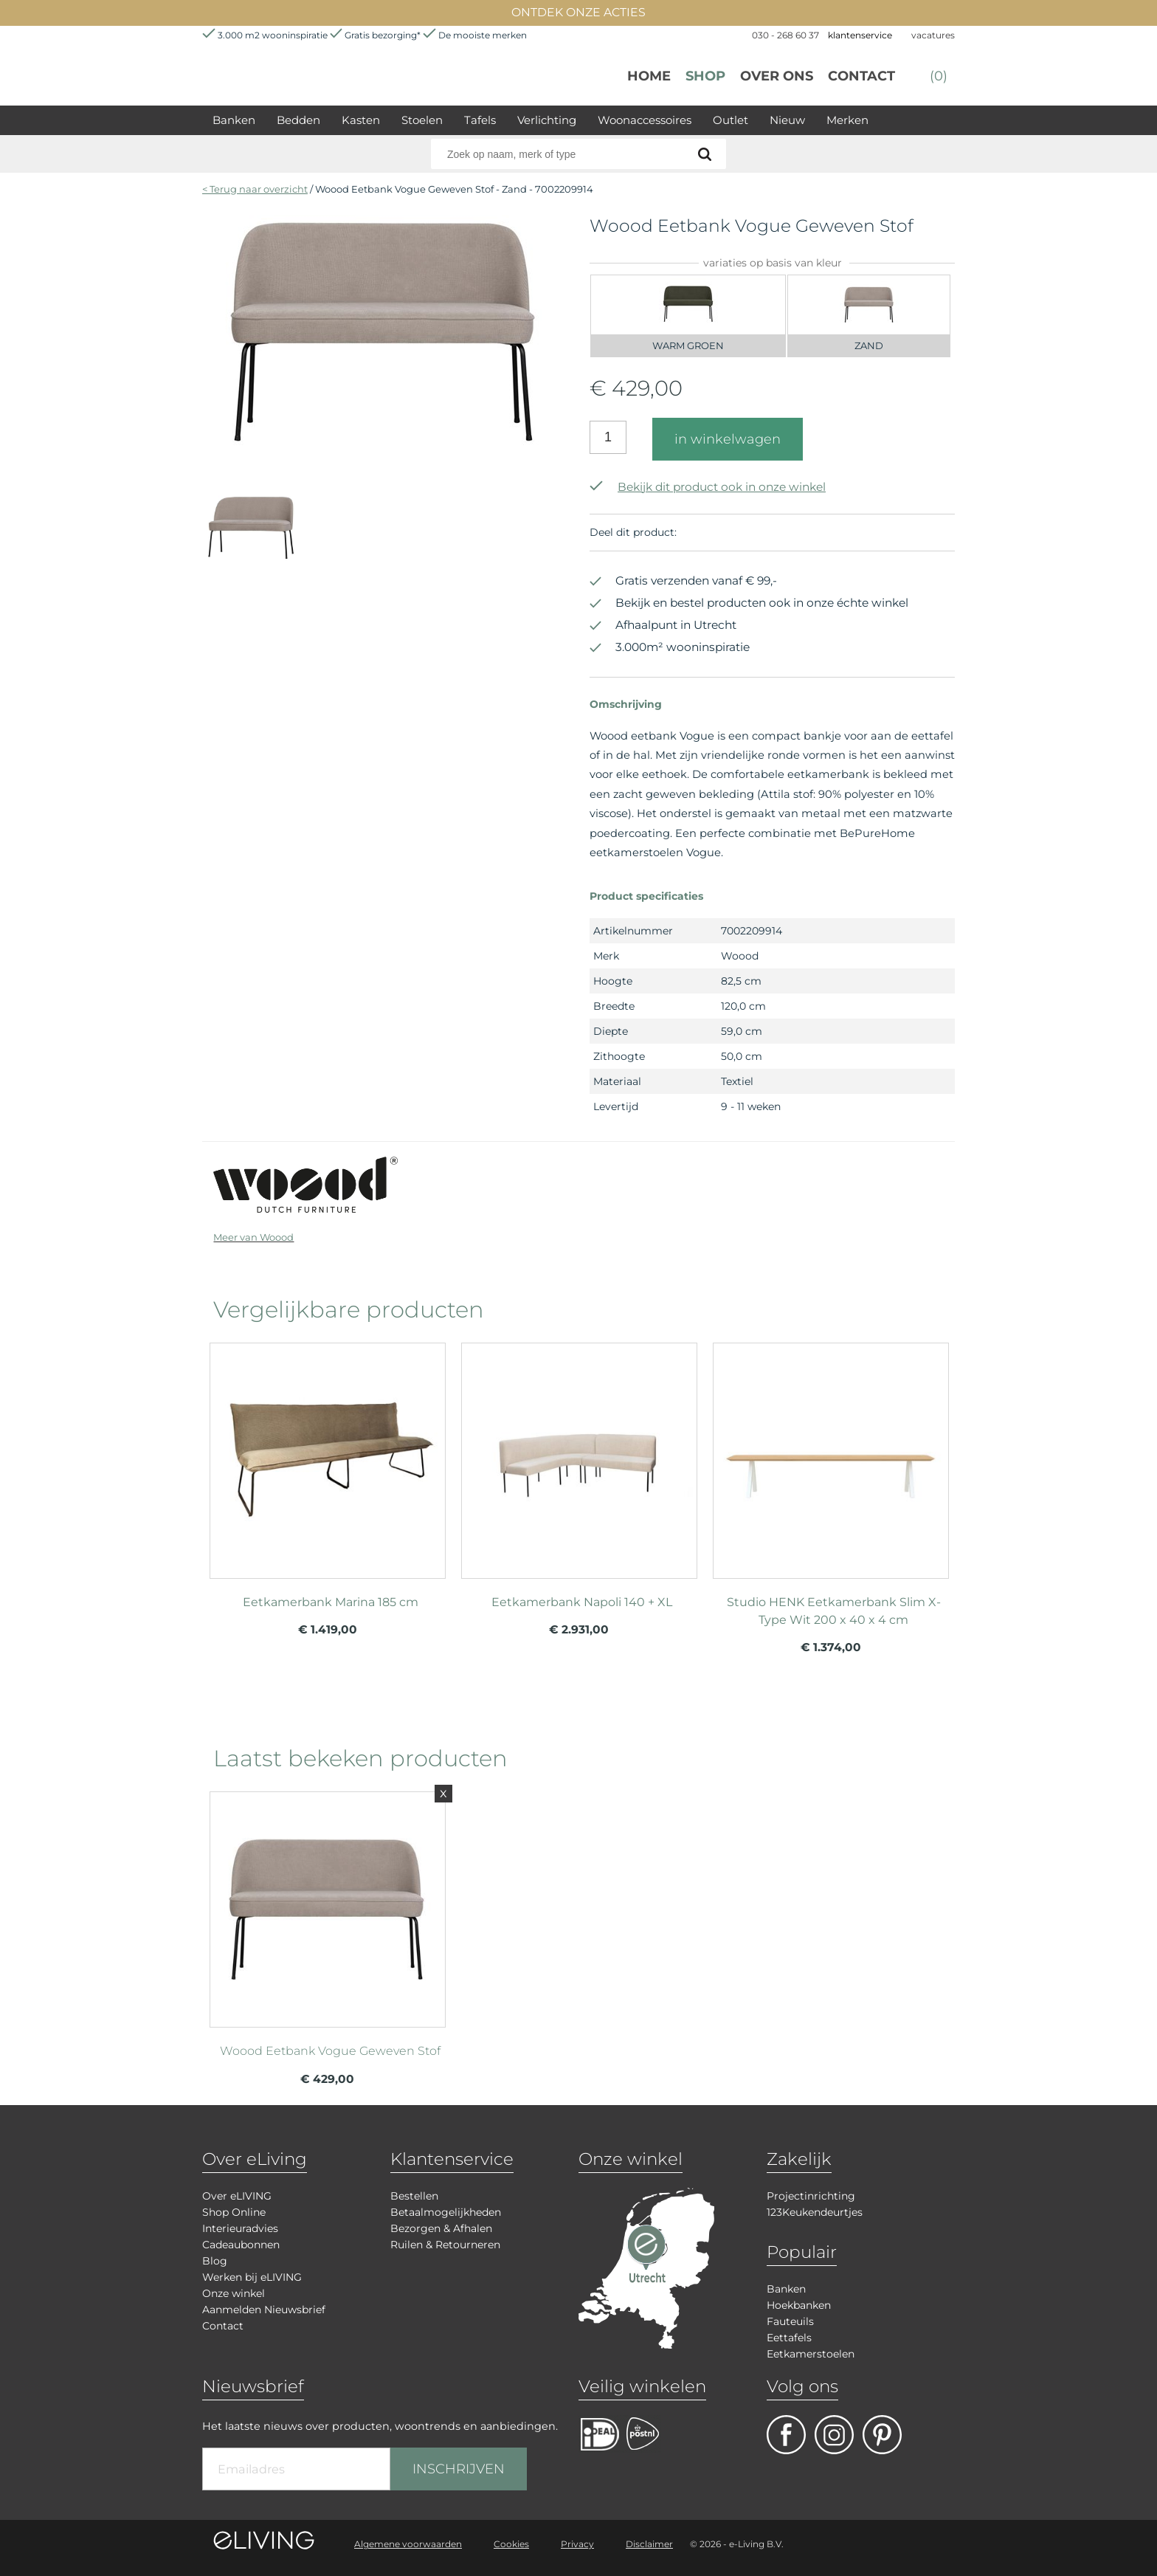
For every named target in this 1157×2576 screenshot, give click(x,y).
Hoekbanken (799, 2305)
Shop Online (234, 2212)
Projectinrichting (811, 2196)
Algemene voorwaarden (408, 2543)
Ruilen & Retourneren (445, 2244)
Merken (847, 120)
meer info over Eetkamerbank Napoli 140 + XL (579, 1454)
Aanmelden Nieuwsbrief (263, 2309)
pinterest (882, 2434)
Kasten (361, 120)
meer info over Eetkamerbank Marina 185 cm (327, 1454)
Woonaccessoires (644, 120)
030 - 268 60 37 (785, 35)
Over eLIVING (237, 2196)
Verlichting (546, 120)
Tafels (480, 120)
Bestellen (414, 2196)
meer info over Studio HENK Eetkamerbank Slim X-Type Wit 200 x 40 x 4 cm (830, 1454)
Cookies (511, 2543)
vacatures (933, 35)
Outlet (730, 120)
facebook (786, 2434)
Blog (214, 2260)
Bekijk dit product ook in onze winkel (708, 487)
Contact (861, 76)
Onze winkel (233, 2293)
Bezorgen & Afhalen (441, 2228)
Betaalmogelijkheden (445, 2212)
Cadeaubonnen (241, 2244)
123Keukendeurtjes (815, 2212)
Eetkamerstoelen (810, 2353)
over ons (776, 76)
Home (649, 76)
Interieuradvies (240, 2228)
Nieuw (787, 120)
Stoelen (422, 120)
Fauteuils (790, 2321)
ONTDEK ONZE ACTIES (578, 12)
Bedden (298, 120)
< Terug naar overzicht (255, 189)
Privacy (577, 2543)
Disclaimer (649, 2543)
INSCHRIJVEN (458, 2469)
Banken (234, 120)
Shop (705, 76)
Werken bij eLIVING (252, 2277)
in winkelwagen (727, 439)
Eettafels (789, 2337)
